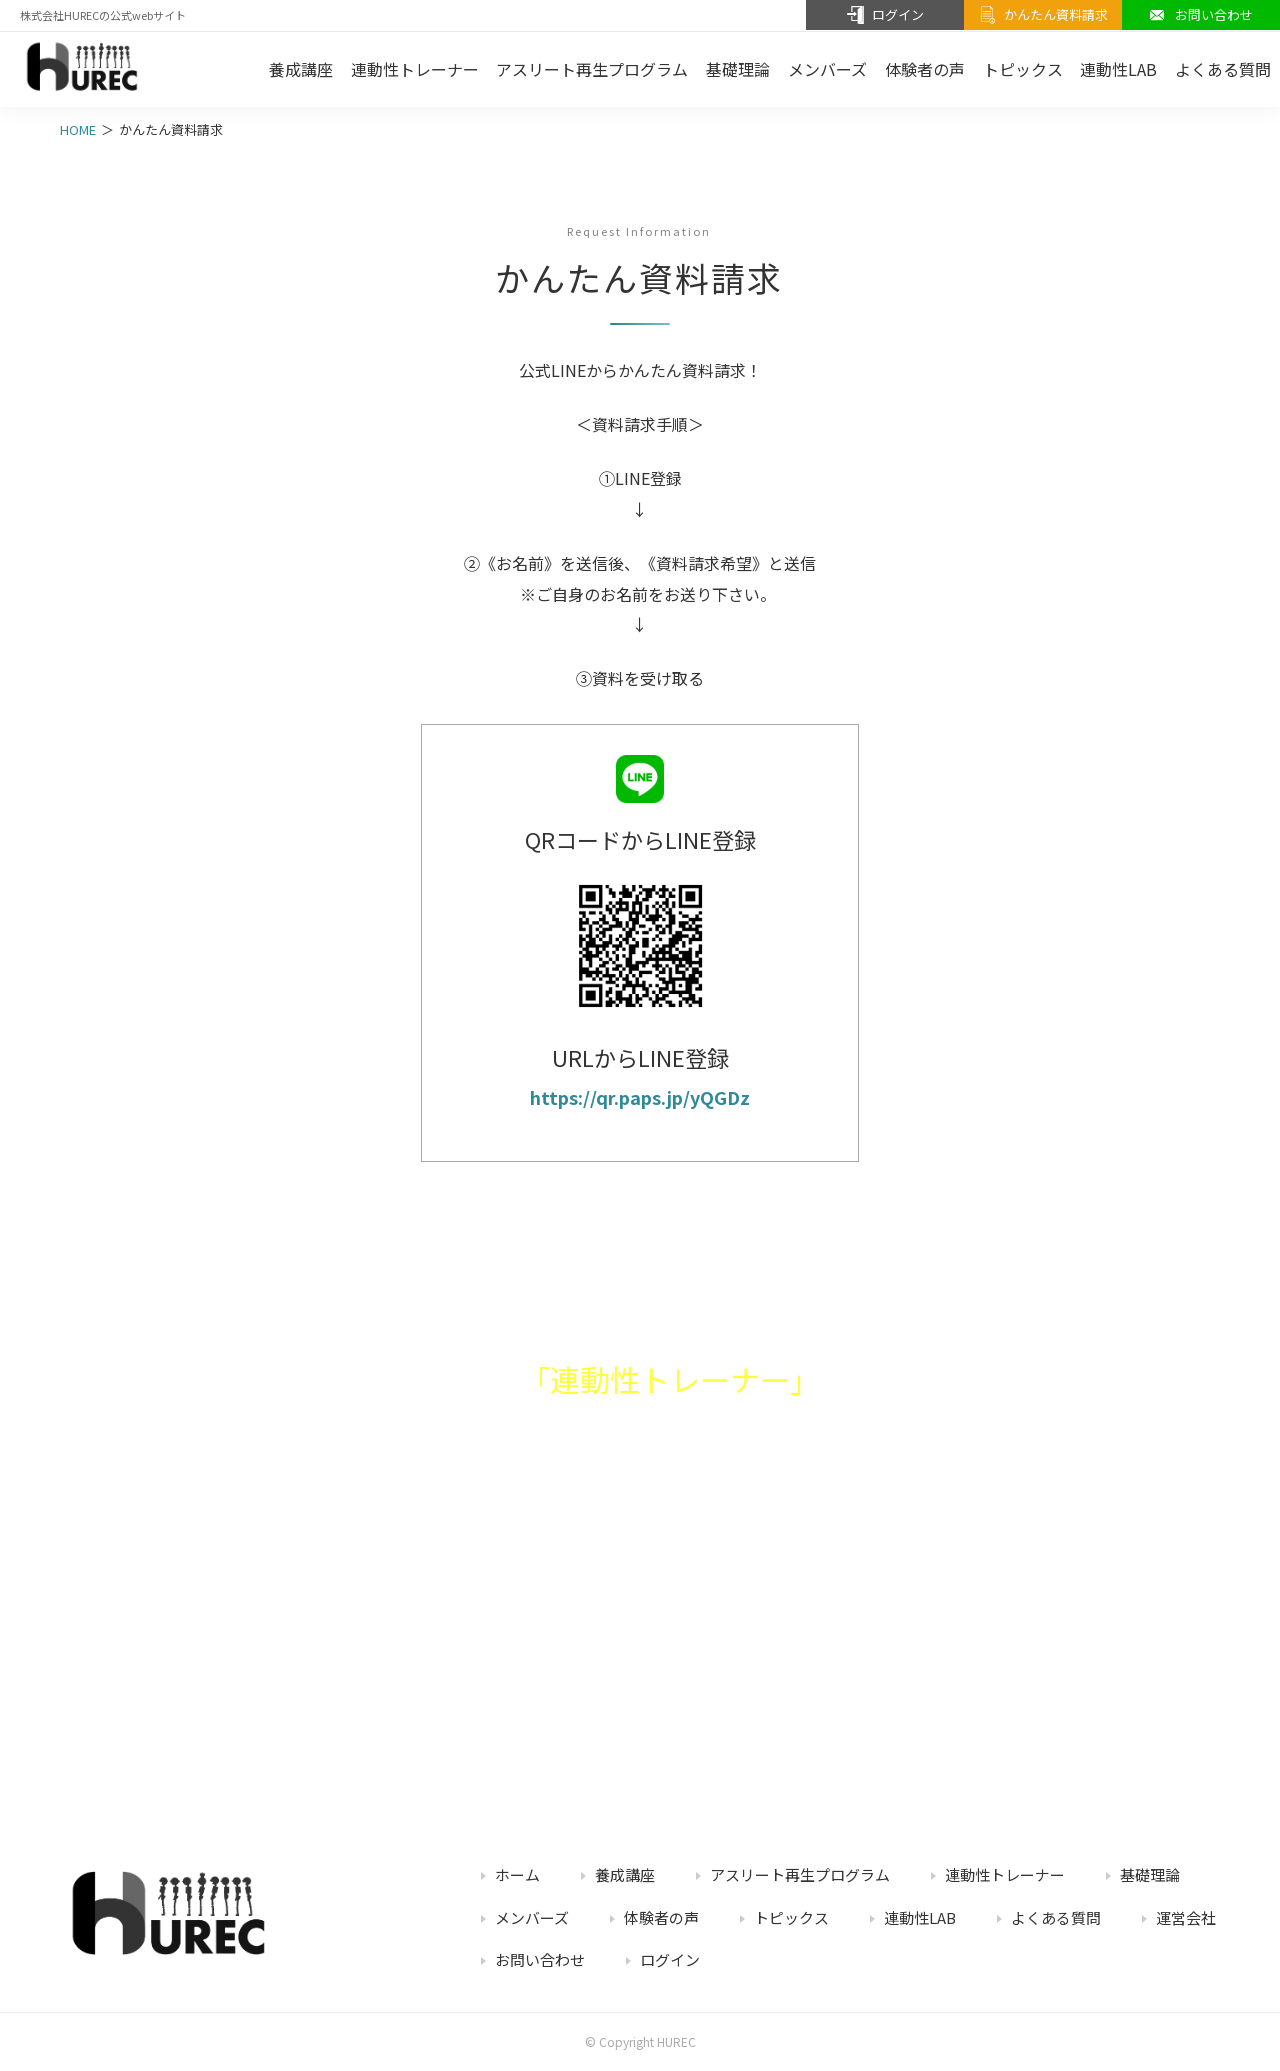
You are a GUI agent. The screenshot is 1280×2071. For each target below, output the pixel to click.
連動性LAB (1118, 69)
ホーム (517, 1874)
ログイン (670, 1959)
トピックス (1023, 69)
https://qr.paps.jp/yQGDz (640, 1097)
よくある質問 (1056, 1917)
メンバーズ (827, 69)
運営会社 (1186, 1917)
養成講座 (301, 69)
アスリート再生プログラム (592, 69)
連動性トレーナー (415, 69)
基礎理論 (738, 69)
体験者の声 (925, 69)
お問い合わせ (540, 1959)
